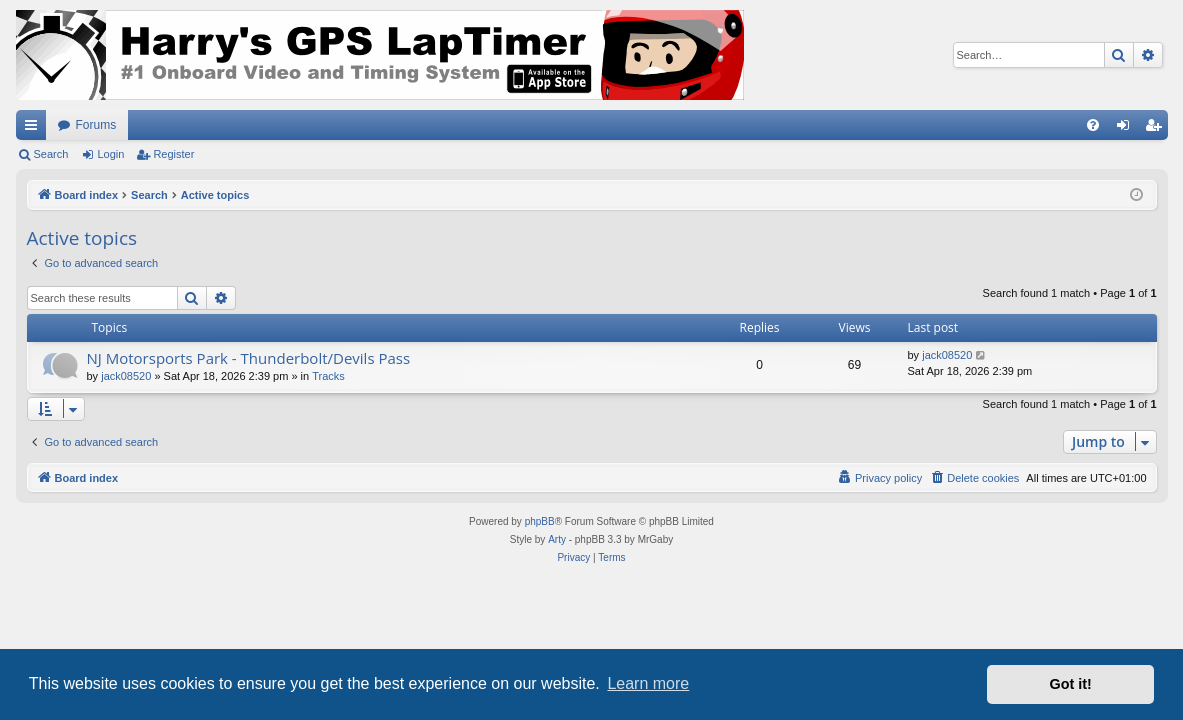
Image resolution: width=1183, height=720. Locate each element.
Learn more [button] (648, 683)
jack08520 (126, 376)
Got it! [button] (1071, 684)
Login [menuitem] (1126, 129)
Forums (96, 125)
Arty (557, 539)
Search (51, 154)
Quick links (35, 129)
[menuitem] (1093, 125)
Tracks (328, 376)
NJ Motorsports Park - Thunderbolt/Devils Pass (249, 358)
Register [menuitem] (1156, 129)
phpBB (540, 521)
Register (173, 154)
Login (110, 154)
